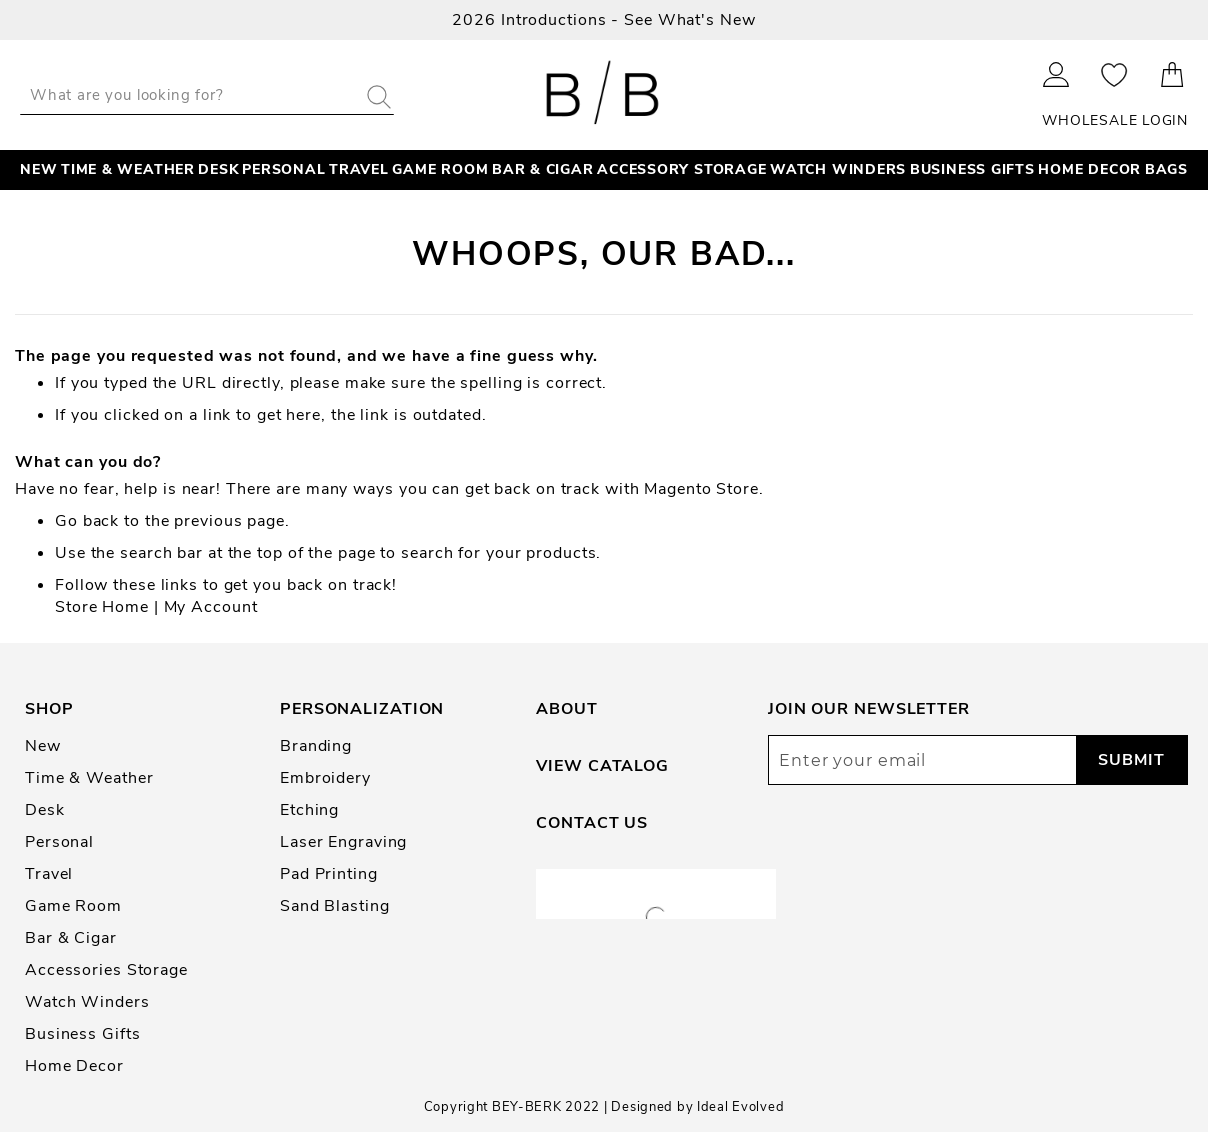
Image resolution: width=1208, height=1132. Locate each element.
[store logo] (604, 95)
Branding (316, 746)
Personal (59, 842)
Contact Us (592, 823)
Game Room (73, 906)
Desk (45, 810)
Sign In (1056, 74)
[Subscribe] (1131, 760)
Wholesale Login (1115, 120)
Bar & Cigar (71, 938)
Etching (309, 810)
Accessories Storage (106, 970)
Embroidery (325, 778)
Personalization (362, 709)
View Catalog (602, 766)
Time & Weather (89, 778)
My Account (211, 607)
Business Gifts (82, 1034)
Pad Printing (329, 874)
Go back (87, 521)
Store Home (102, 607)
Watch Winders (87, 1002)
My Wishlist (1114, 74)
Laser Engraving (343, 842)
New (43, 746)
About (566, 709)
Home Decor (74, 1066)
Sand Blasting (335, 906)
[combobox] (207, 95)
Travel (49, 874)
